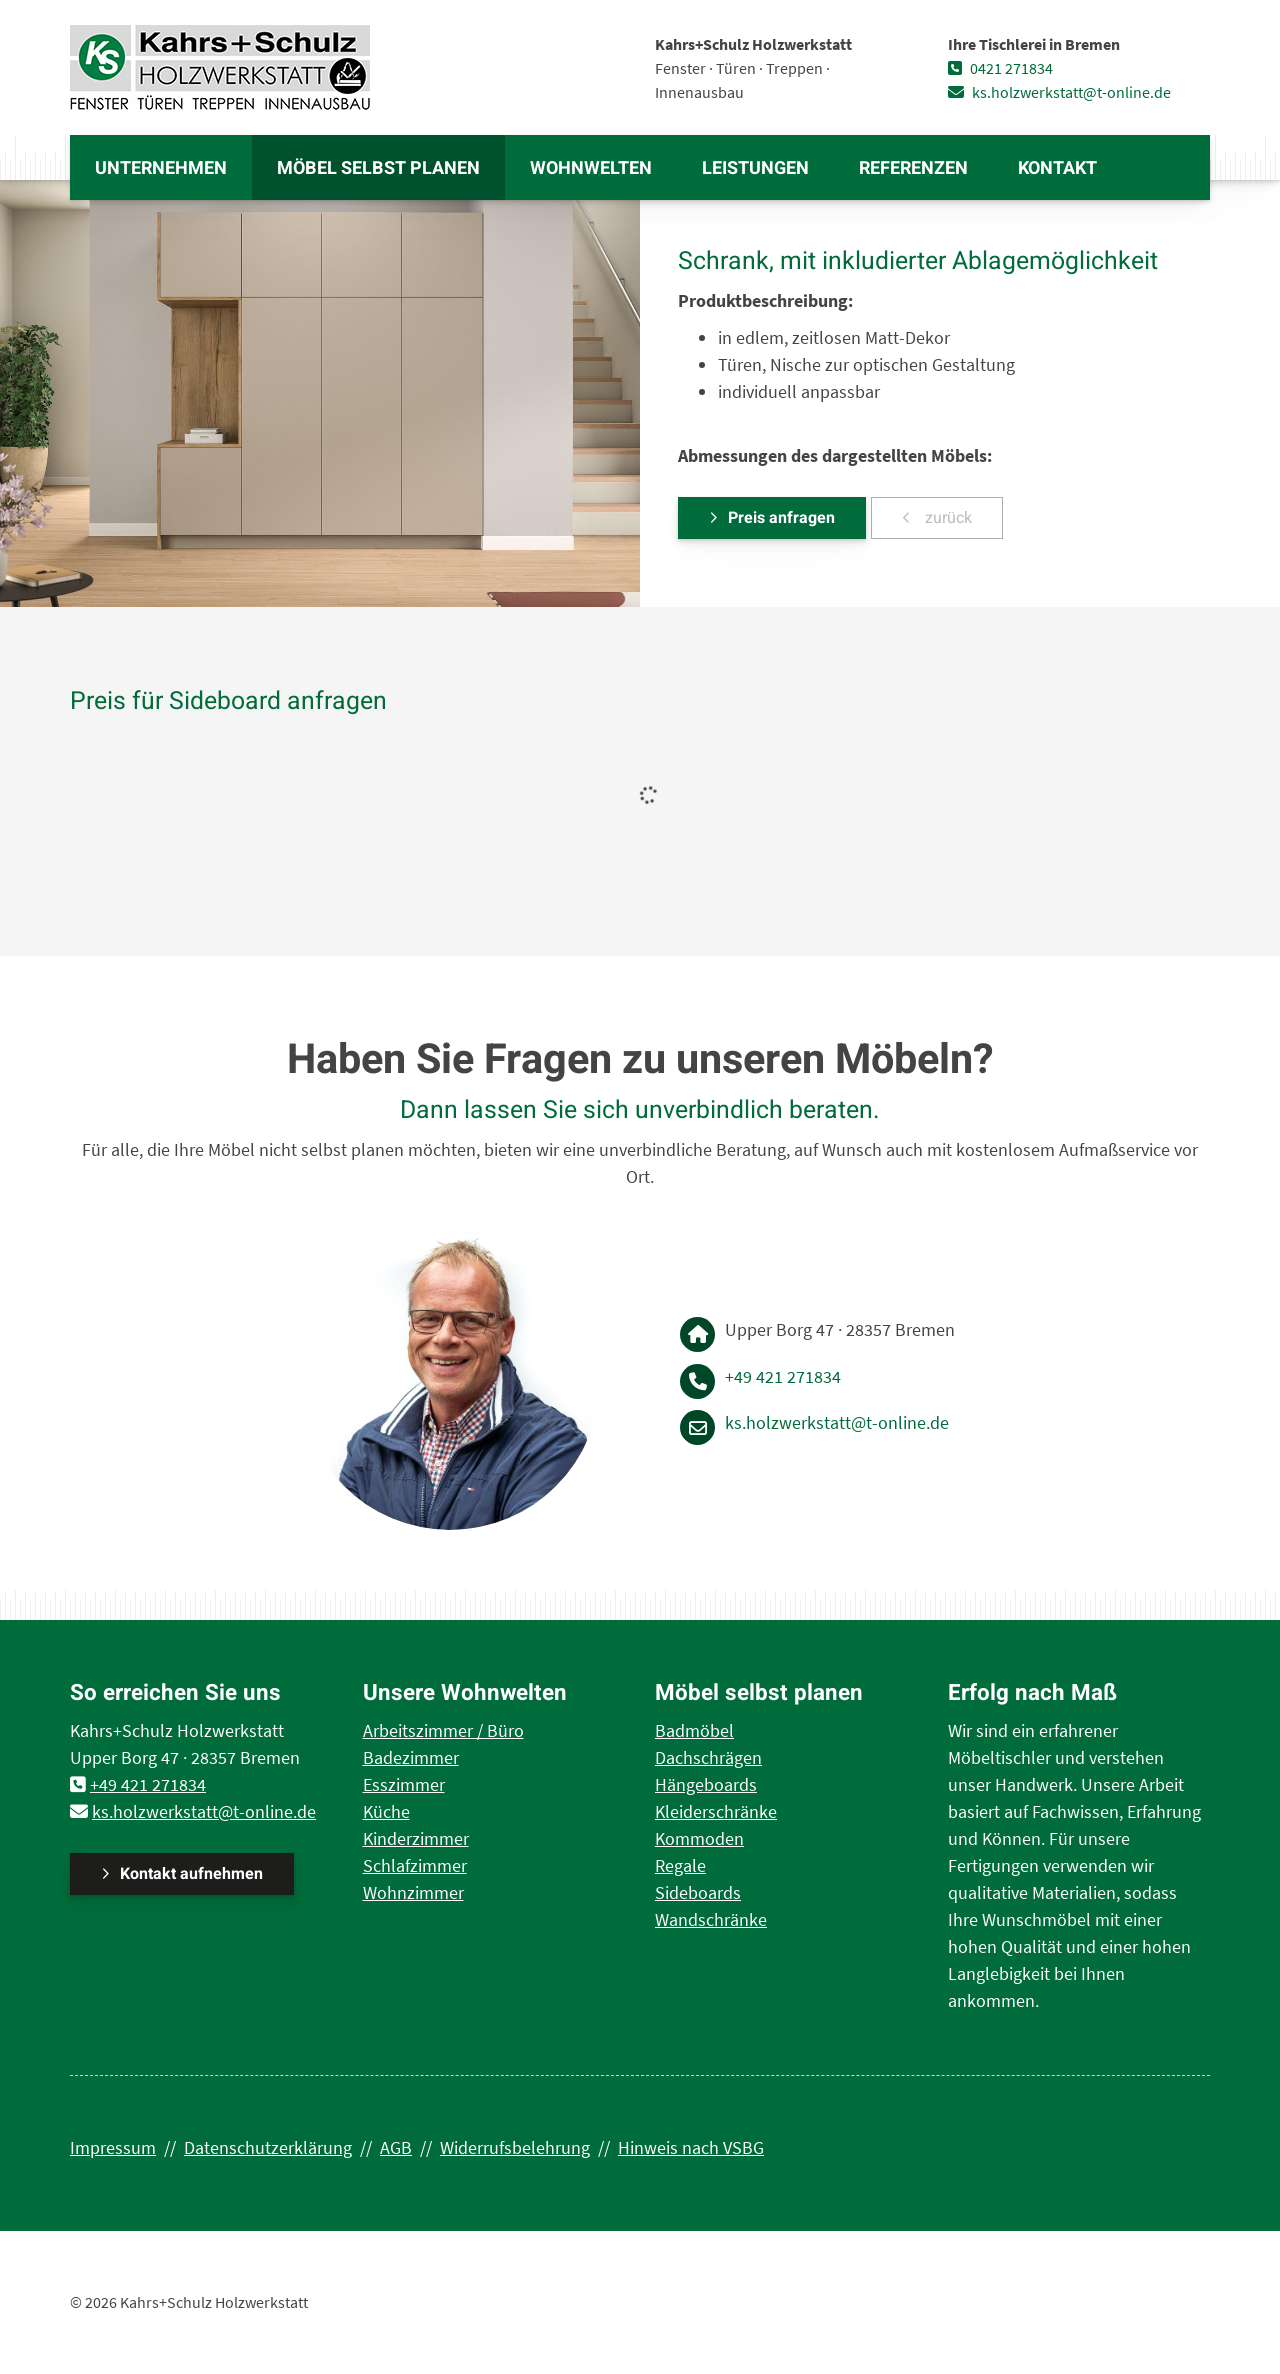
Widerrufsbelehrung (515, 2147)
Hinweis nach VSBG (691, 2147)
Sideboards (698, 1892)
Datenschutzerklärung (268, 2147)
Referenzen (913, 168)
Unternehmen (161, 168)
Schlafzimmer (415, 1865)
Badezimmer (411, 1757)
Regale (680, 1865)
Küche (386, 1811)
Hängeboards (706, 1784)
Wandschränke (711, 1919)
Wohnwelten (591, 168)
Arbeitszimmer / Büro (443, 1730)
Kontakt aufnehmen (191, 1874)
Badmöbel (694, 1730)
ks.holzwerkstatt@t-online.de (1059, 92)
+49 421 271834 (783, 1376)
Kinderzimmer (416, 1838)
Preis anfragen (781, 518)
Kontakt (1057, 168)
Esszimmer (404, 1784)
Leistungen (755, 168)
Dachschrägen (708, 1757)
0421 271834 (1000, 68)
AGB (396, 2147)
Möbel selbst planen (378, 168)
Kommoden (699, 1838)
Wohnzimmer (413, 1892)
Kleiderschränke (716, 1811)
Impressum (113, 2147)
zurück (946, 518)
